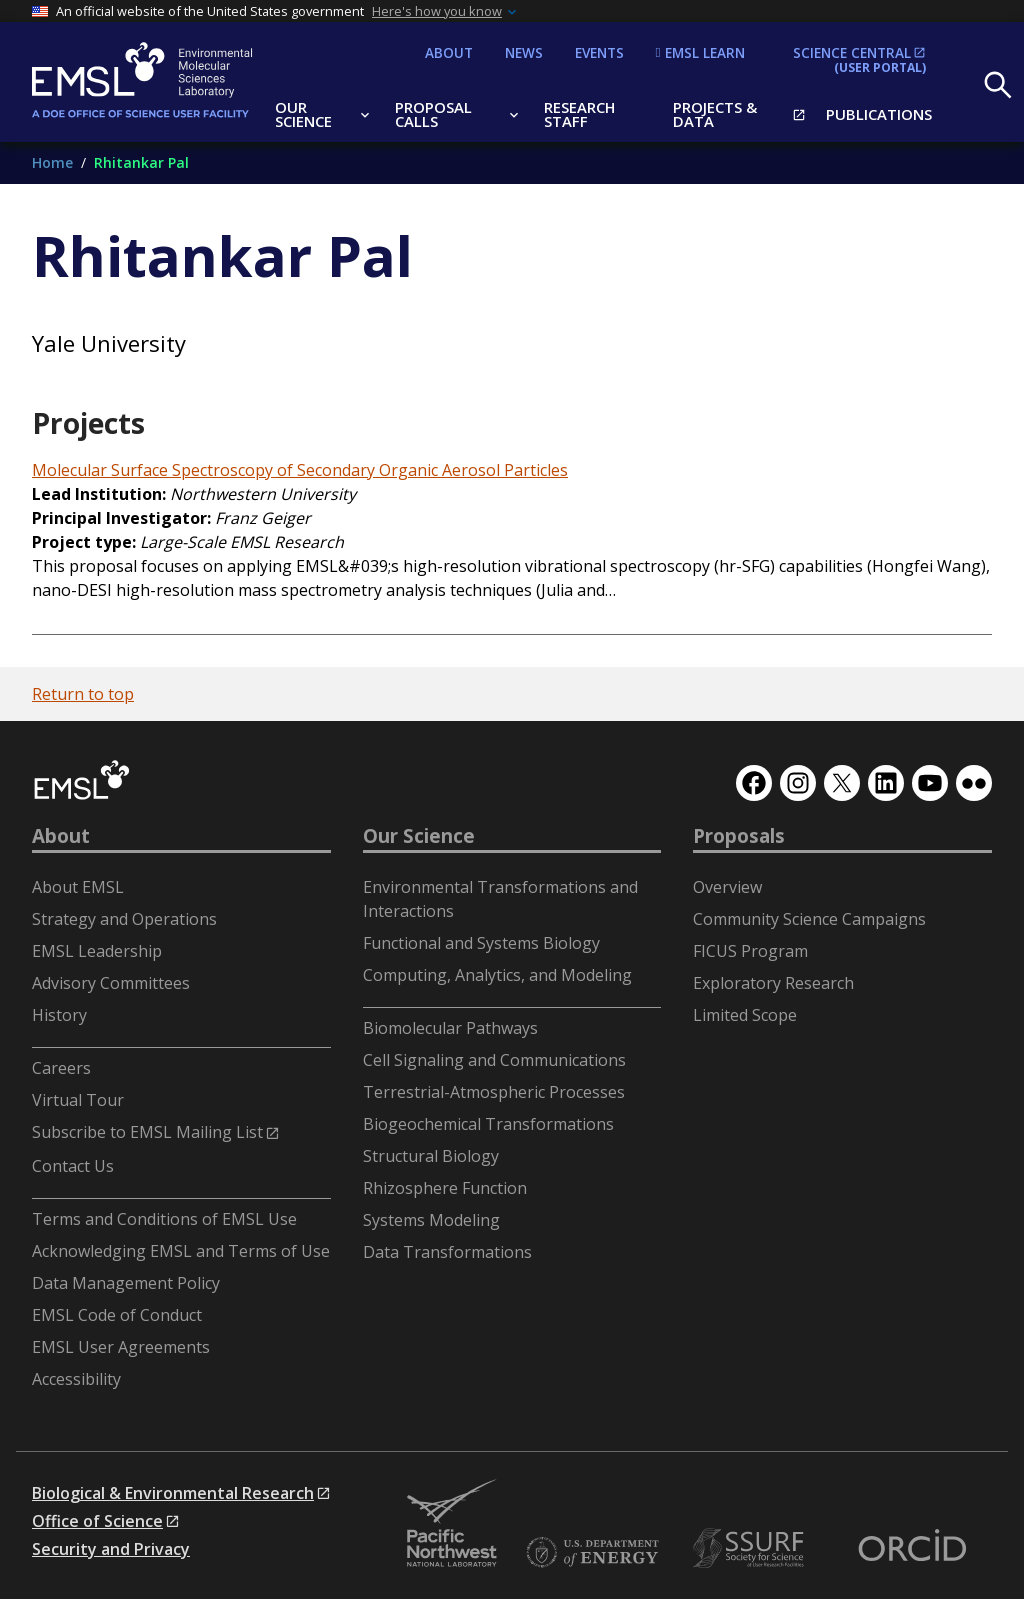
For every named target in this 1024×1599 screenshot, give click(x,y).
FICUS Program (750, 951)
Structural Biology (431, 1156)
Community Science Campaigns (809, 919)
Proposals (739, 836)
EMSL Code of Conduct (117, 1315)
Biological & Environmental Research (173, 1493)
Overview (727, 887)
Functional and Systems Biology (481, 943)
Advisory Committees (111, 983)
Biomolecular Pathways (450, 1028)
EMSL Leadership (97, 951)
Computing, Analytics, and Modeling (497, 975)
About (61, 836)
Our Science (419, 836)
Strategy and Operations (124, 919)
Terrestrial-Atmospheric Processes (494, 1092)
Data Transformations (447, 1252)
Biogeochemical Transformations (488, 1124)
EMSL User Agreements (121, 1347)
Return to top (83, 694)
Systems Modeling (431, 1220)
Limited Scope (745, 1015)
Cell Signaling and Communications (494, 1060)
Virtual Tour (78, 1100)
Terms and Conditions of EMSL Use (164, 1219)
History (59, 1015)
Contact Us (73, 1166)
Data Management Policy (126, 1283)
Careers (61, 1068)
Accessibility (76, 1379)
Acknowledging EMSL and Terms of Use (181, 1251)
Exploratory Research (773, 983)
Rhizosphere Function (445, 1188)
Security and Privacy (111, 1549)
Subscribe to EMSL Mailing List (147, 1132)
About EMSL (78, 887)
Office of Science (97, 1521)
